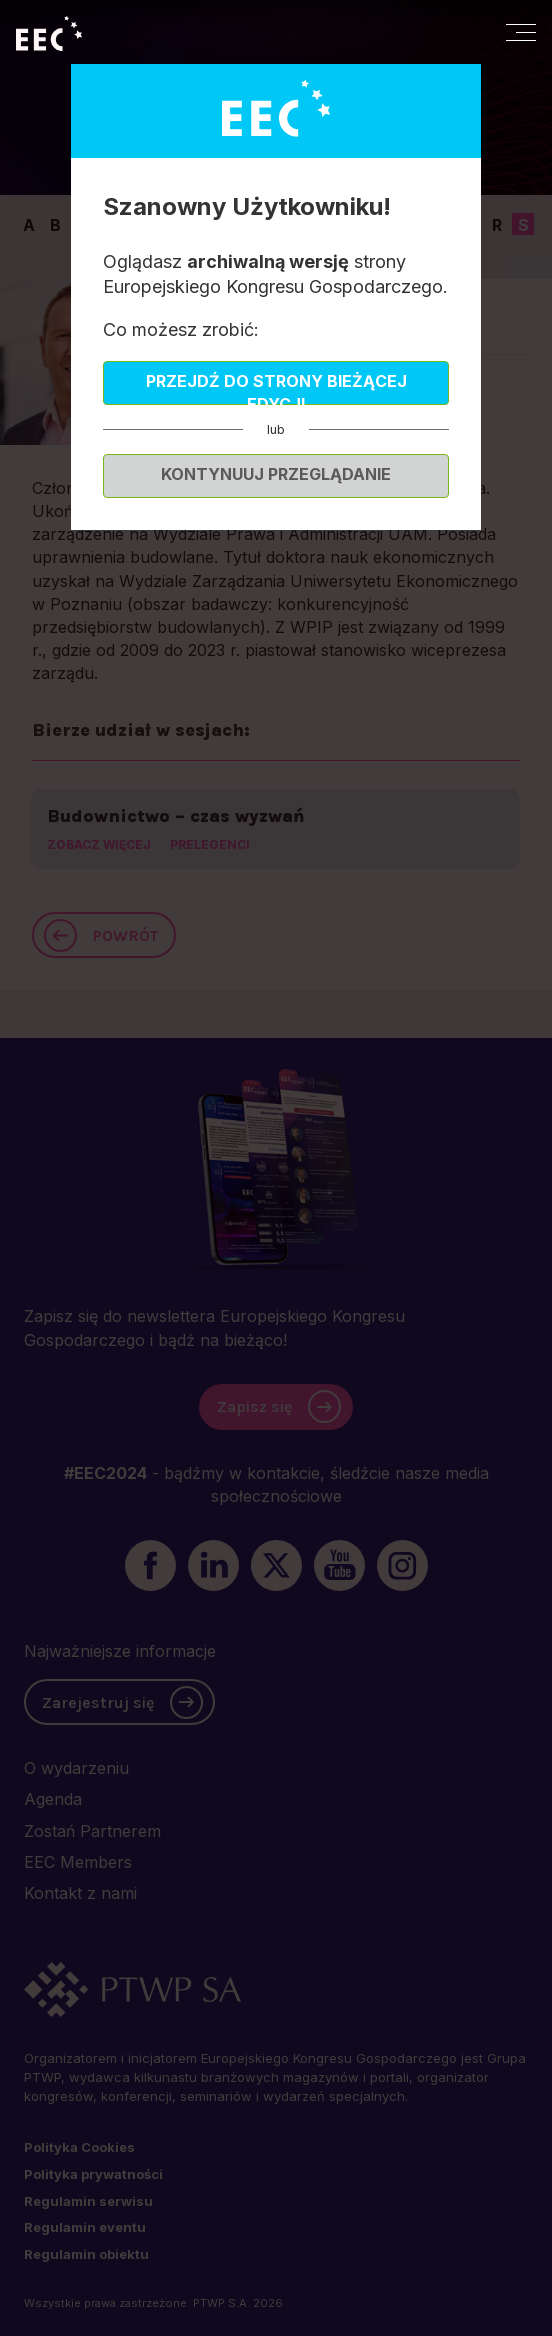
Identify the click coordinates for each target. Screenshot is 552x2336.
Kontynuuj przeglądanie (276, 474)
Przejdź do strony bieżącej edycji (276, 388)
